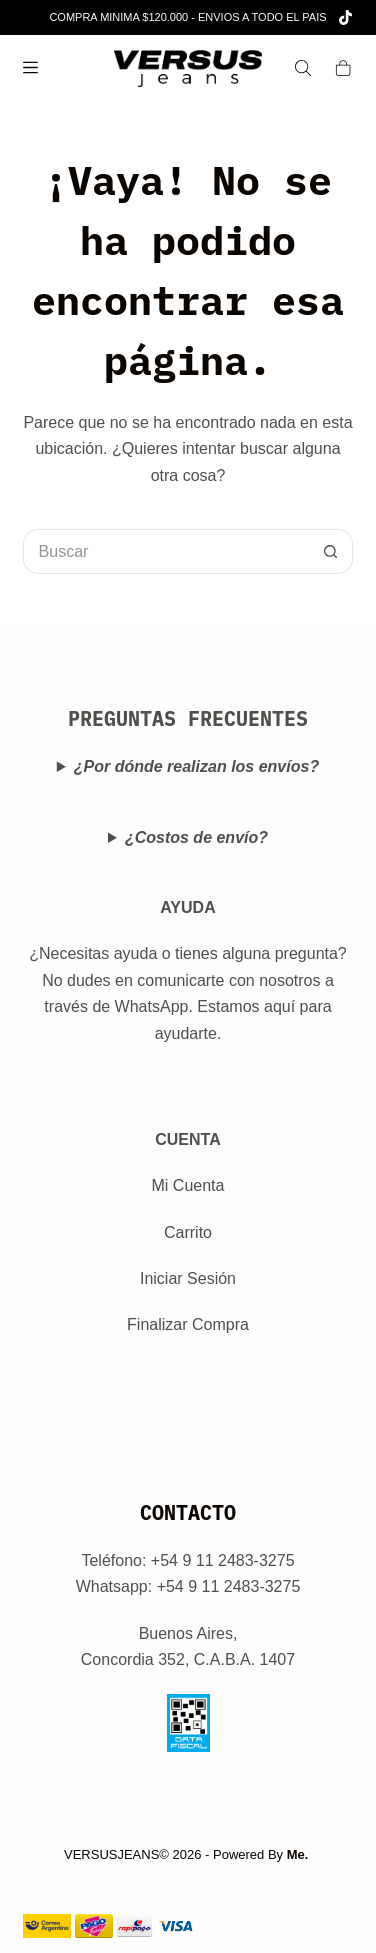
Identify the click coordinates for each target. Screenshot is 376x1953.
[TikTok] (345, 17)
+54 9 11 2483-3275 (229, 1586)
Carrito (188, 1232)
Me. (298, 1854)
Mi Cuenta (188, 1185)
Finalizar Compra (188, 1324)
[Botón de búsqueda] (330, 551)
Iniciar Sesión (188, 1278)
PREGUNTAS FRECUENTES (188, 718)
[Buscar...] (166, 551)
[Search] (303, 68)
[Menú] (30, 67)
